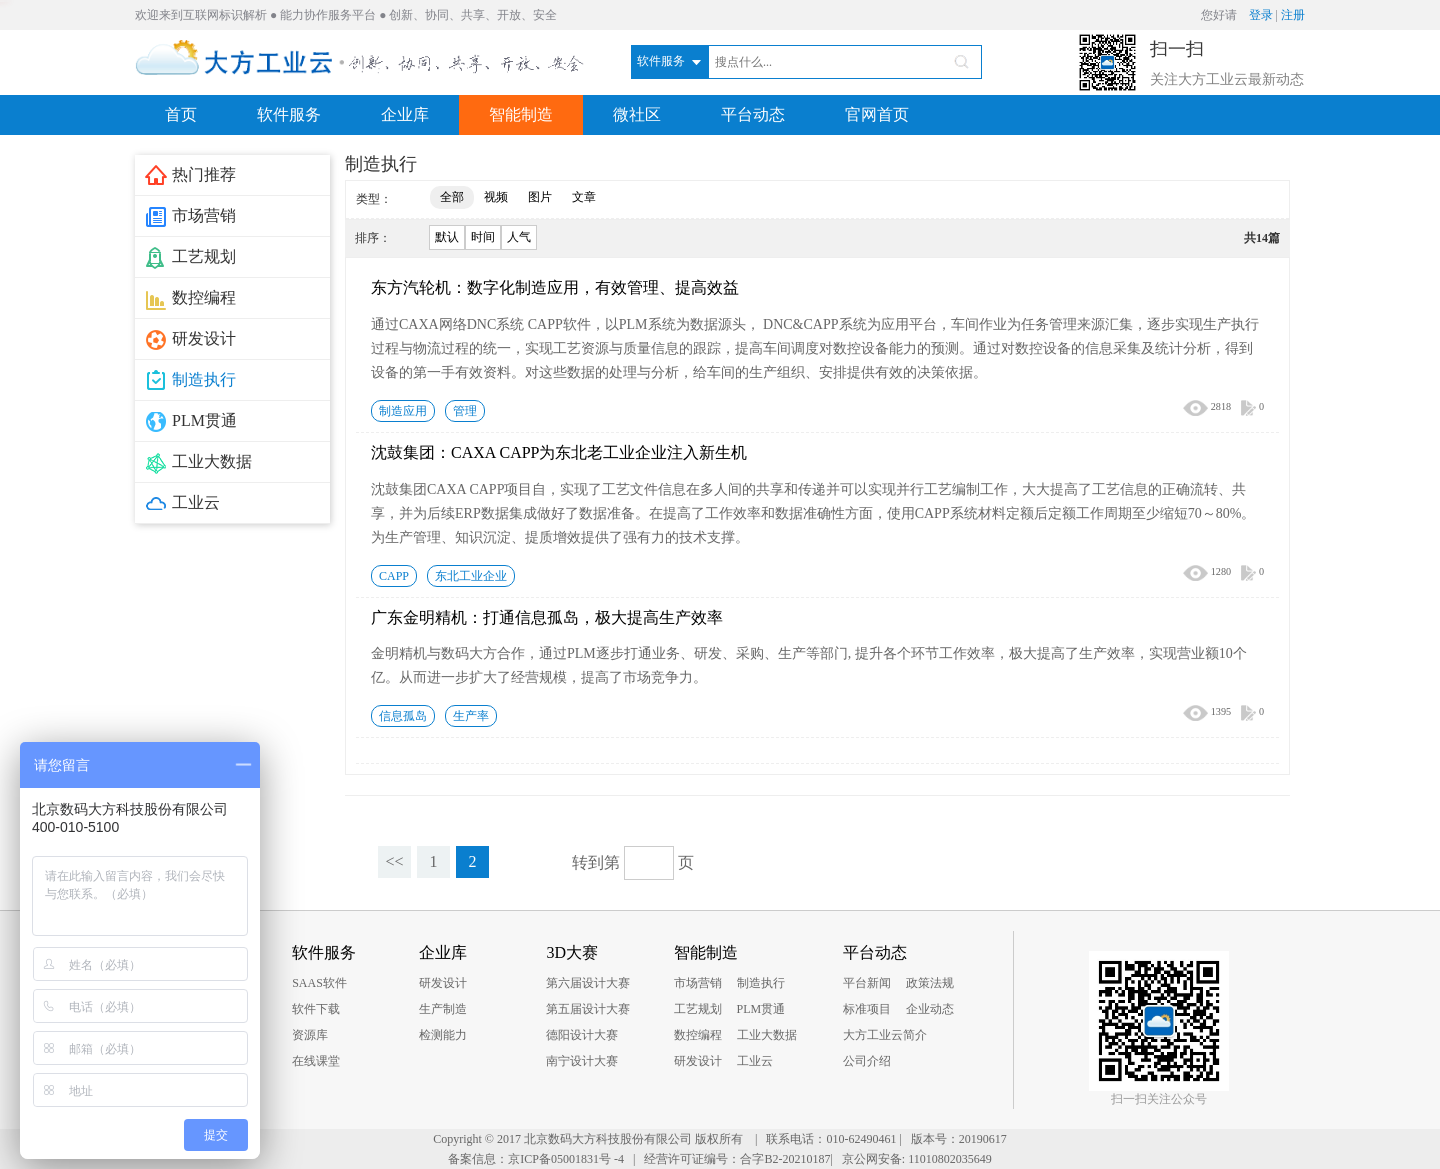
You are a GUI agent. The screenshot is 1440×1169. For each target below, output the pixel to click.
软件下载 (316, 1009)
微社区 (637, 114)
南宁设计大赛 (582, 1061)
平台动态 (753, 114)
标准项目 (867, 1009)
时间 (483, 237)
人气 (519, 237)
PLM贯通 (761, 1009)
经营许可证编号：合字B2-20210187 (737, 1159)
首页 (181, 114)
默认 (447, 237)
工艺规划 (698, 1009)
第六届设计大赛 (588, 983)
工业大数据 (767, 1035)
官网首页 (877, 114)
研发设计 (443, 983)
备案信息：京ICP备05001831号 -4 (536, 1159)
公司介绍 (867, 1061)
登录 (1261, 15)
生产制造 (443, 1009)
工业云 (755, 1061)
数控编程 (698, 1035)
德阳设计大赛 (582, 1035)
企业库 (405, 114)
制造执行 (761, 983)
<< (394, 861)
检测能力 (443, 1035)
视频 (496, 197)
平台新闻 (867, 983)
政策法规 (930, 983)
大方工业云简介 (885, 1035)
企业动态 (930, 1009)
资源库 (310, 1035)
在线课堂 (316, 1061)
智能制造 (521, 114)
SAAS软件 (319, 983)
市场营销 (698, 983)
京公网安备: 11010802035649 (917, 1159)
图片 (540, 197)
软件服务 (289, 114)
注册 (1293, 15)
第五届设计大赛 (588, 1009)
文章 (584, 197)
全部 (452, 197)
